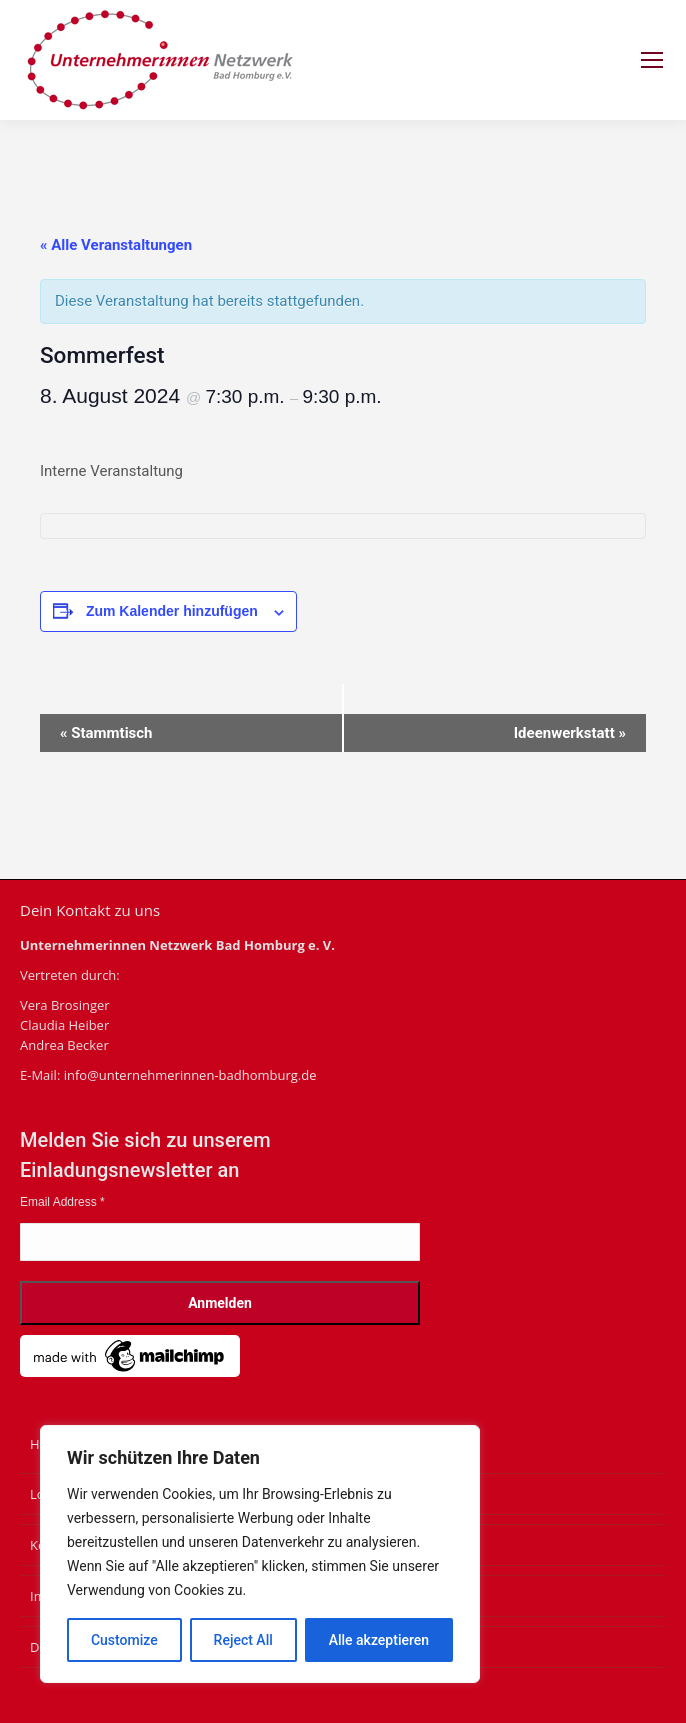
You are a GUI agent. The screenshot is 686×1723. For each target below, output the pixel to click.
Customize (124, 1640)
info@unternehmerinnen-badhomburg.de (190, 1075)
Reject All (243, 1640)
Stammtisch (106, 733)
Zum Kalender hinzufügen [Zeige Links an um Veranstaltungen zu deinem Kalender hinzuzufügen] (172, 611)
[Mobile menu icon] (652, 60)
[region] (260, 1554)
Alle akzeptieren (379, 1640)
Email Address (62, 1202)
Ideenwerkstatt (570, 733)
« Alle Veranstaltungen (116, 245)
